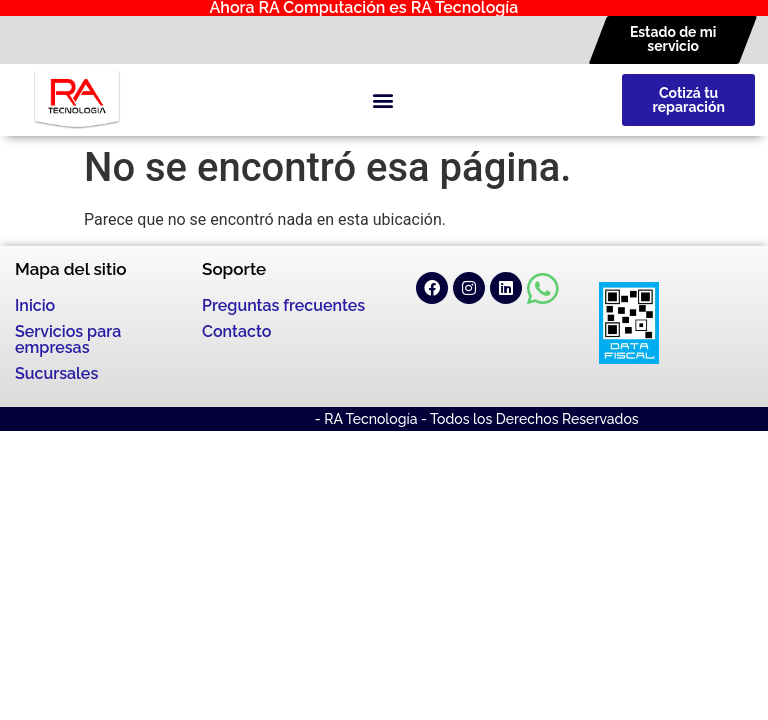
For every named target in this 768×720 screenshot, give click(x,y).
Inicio (35, 305)
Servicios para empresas (68, 339)
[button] (382, 100)
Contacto (236, 331)
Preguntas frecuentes (283, 305)
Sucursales (56, 373)
